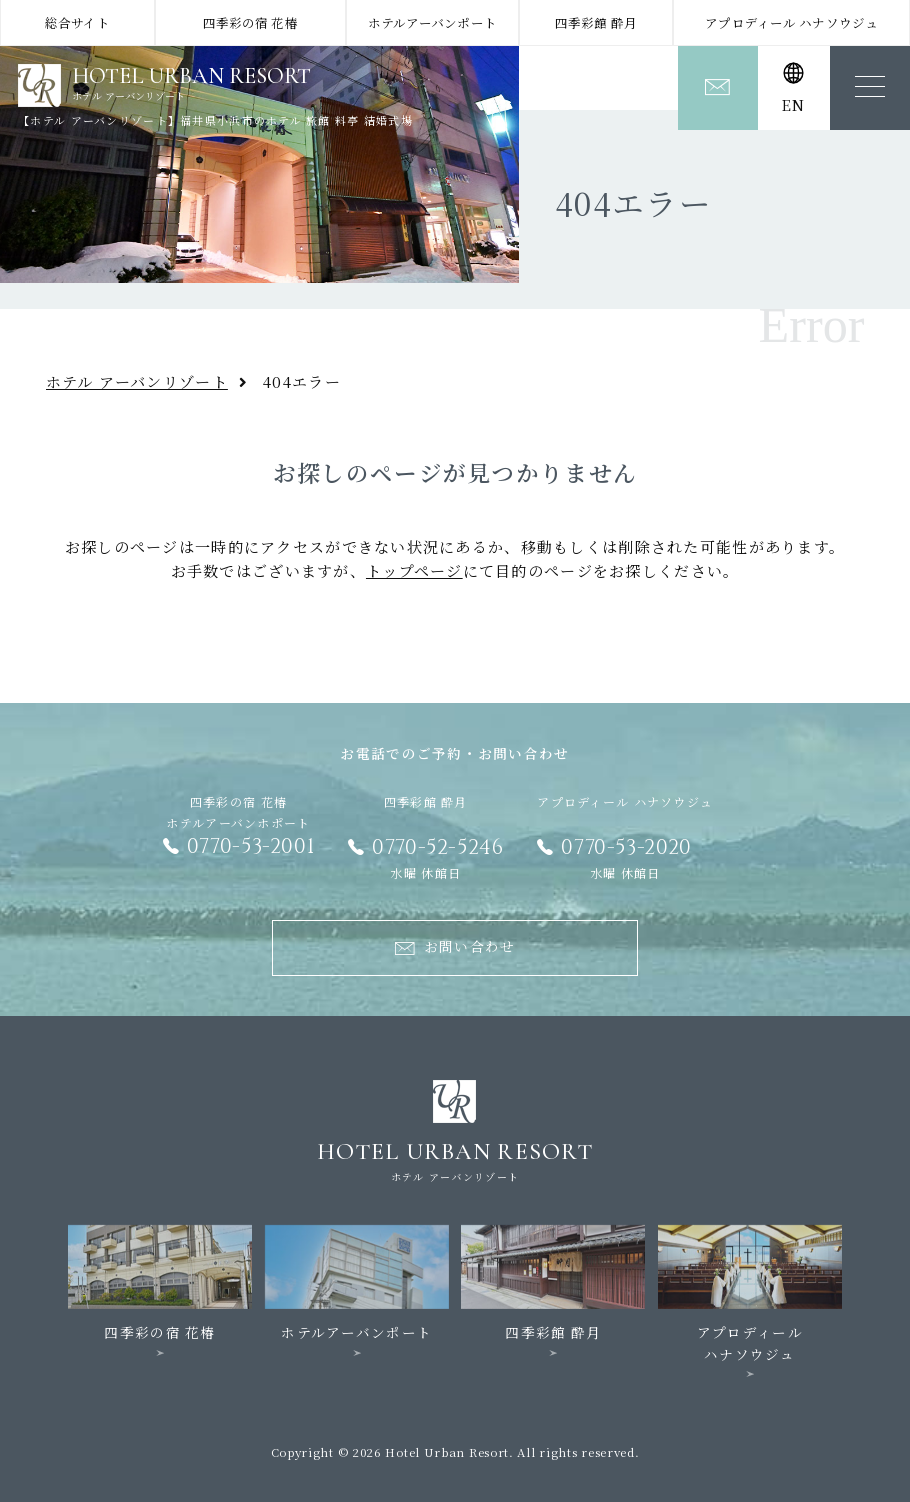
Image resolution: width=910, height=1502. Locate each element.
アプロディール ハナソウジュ (791, 23)
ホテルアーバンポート (432, 23)
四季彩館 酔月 (596, 23)
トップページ (414, 570)
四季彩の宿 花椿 (250, 23)
